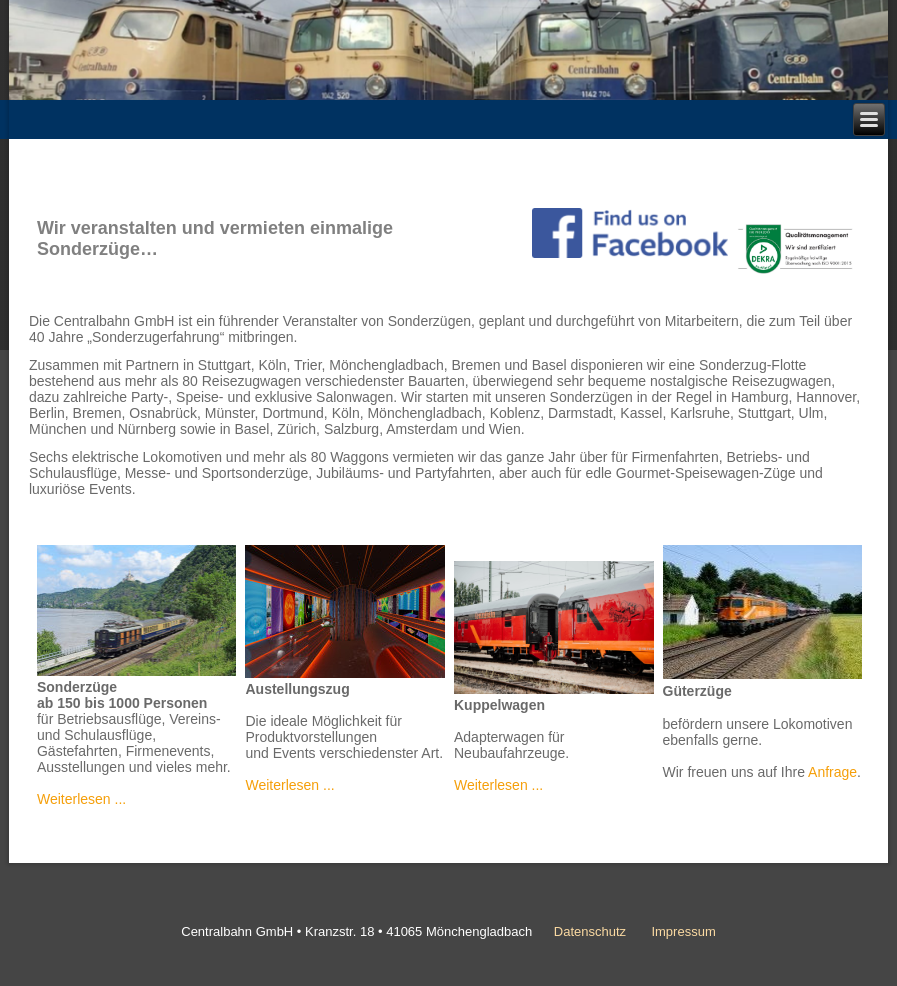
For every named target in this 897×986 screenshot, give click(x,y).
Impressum (683, 931)
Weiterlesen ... (81, 799)
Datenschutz (590, 931)
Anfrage (832, 772)
